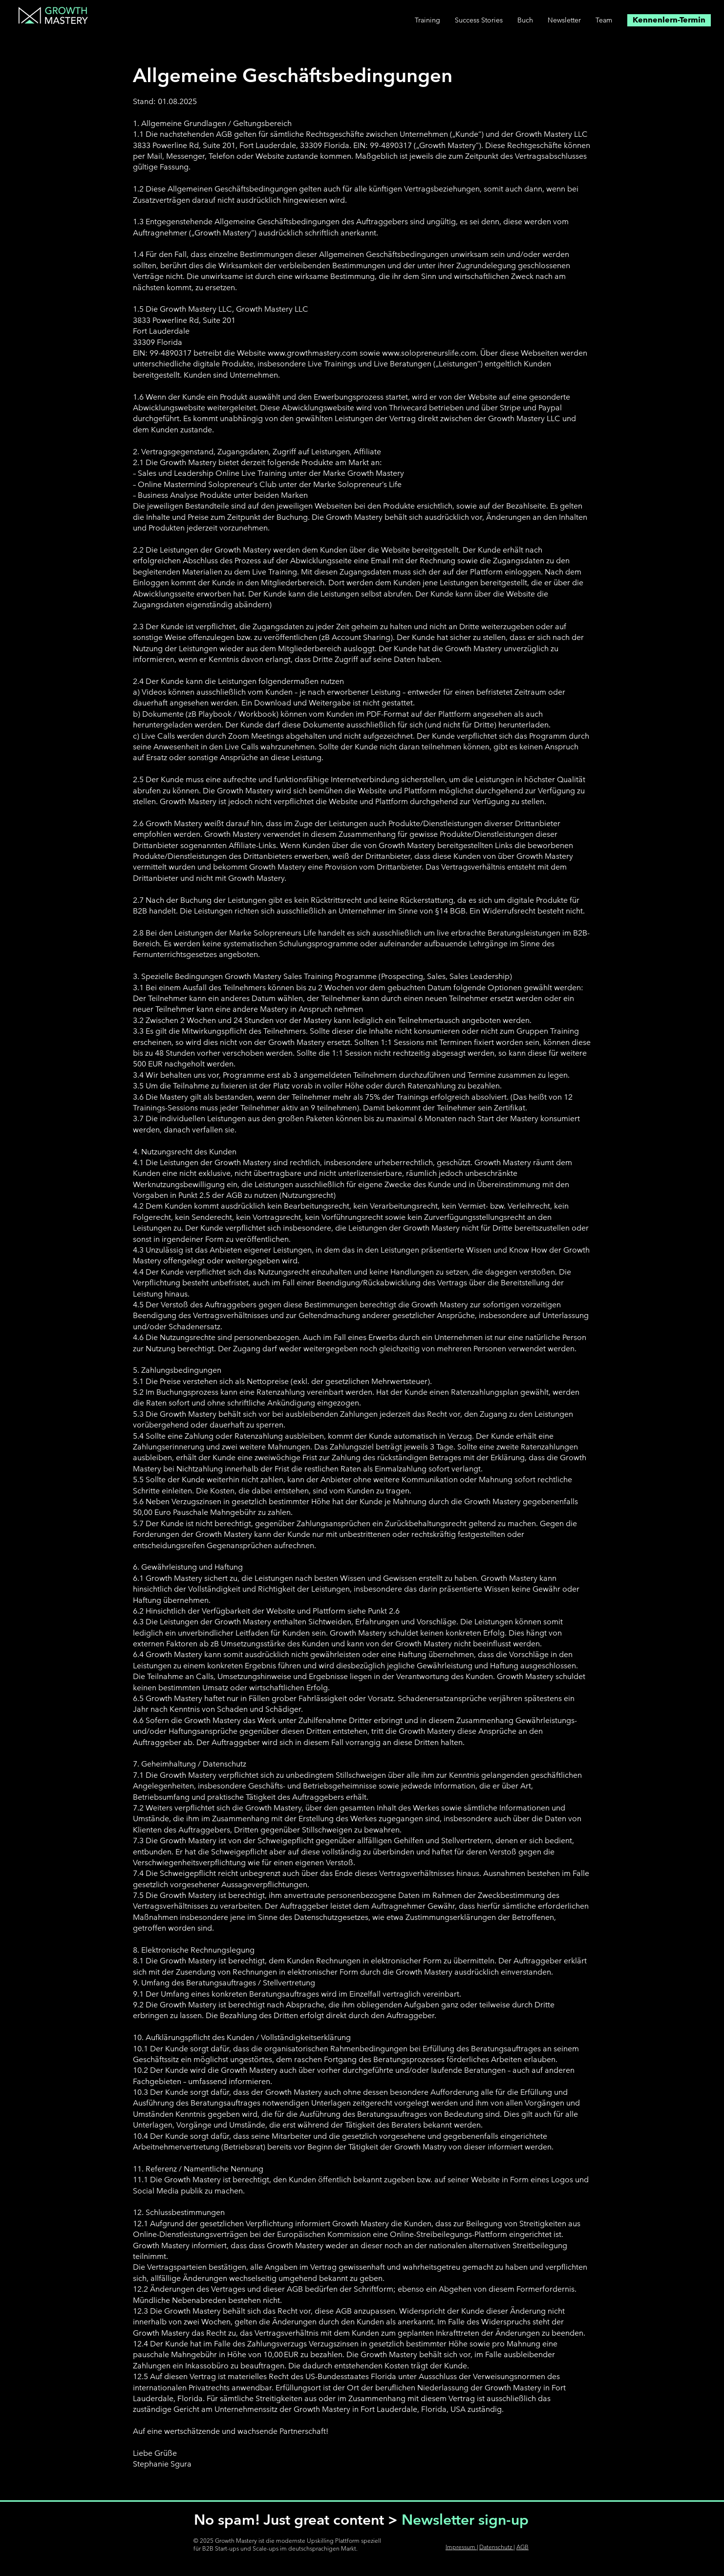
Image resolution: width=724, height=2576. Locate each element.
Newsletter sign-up (465, 2520)
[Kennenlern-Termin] (669, 20)
